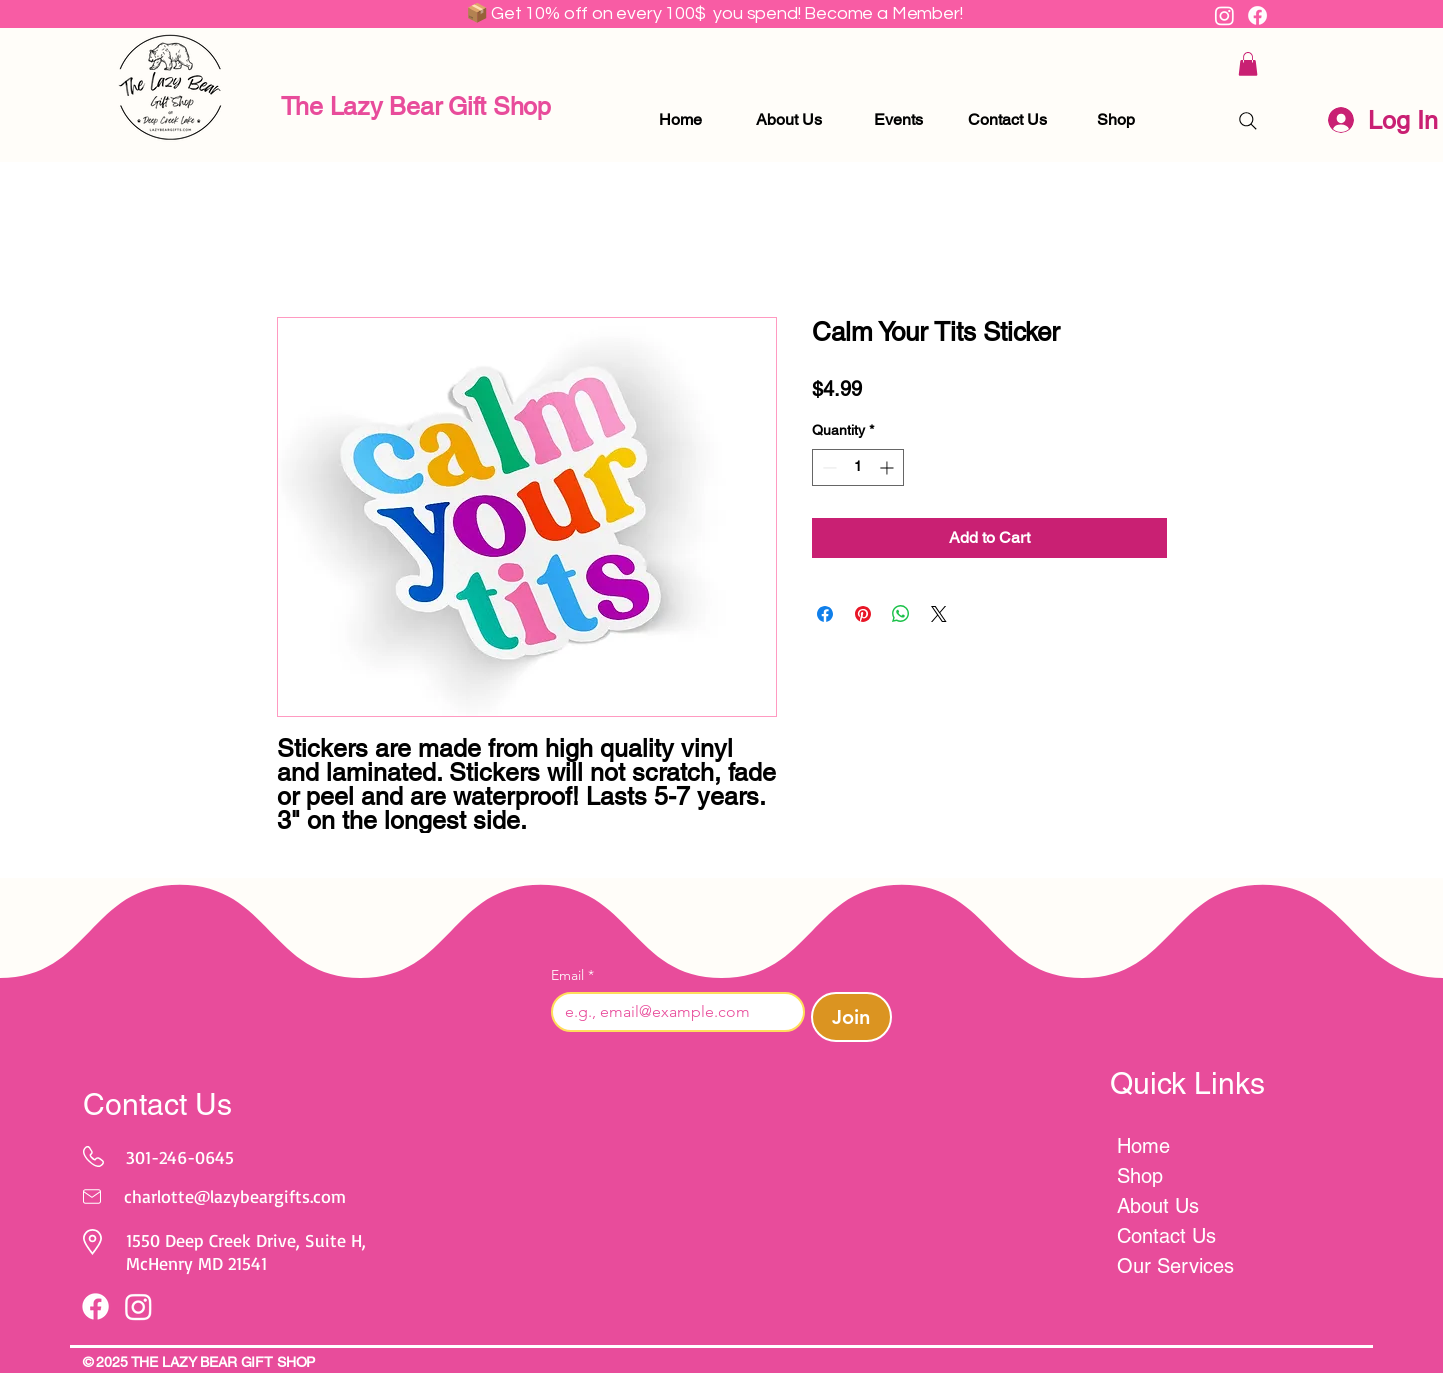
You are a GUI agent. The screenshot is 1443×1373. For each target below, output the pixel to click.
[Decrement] (827, 467)
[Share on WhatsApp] (901, 614)
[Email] (672, 1012)
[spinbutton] (858, 467)
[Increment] (888, 467)
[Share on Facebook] (825, 614)
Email (572, 975)
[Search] (1248, 121)
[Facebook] (1257, 15)
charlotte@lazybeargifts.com (235, 1196)
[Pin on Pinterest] (863, 614)
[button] (1248, 64)
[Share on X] (939, 614)
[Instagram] (1224, 15)
